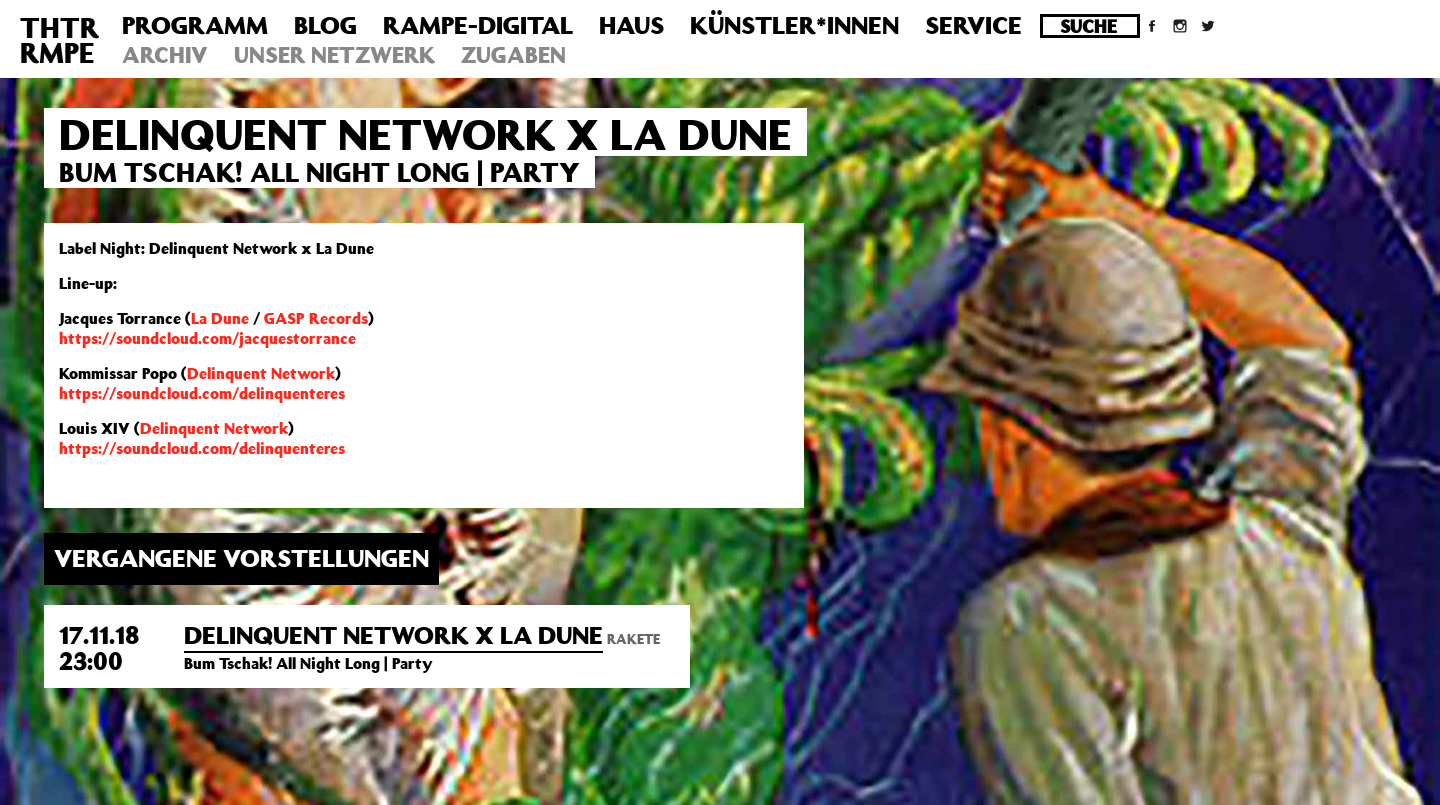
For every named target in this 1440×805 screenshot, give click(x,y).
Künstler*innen (794, 25)
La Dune (220, 318)
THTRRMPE (59, 40)
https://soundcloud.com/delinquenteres (202, 393)
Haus (631, 25)
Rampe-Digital (478, 25)
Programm (195, 25)
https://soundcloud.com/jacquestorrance (207, 338)
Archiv (165, 54)
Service (973, 25)
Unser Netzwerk (334, 54)
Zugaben (513, 54)
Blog (325, 25)
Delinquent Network (261, 373)
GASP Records (316, 318)
